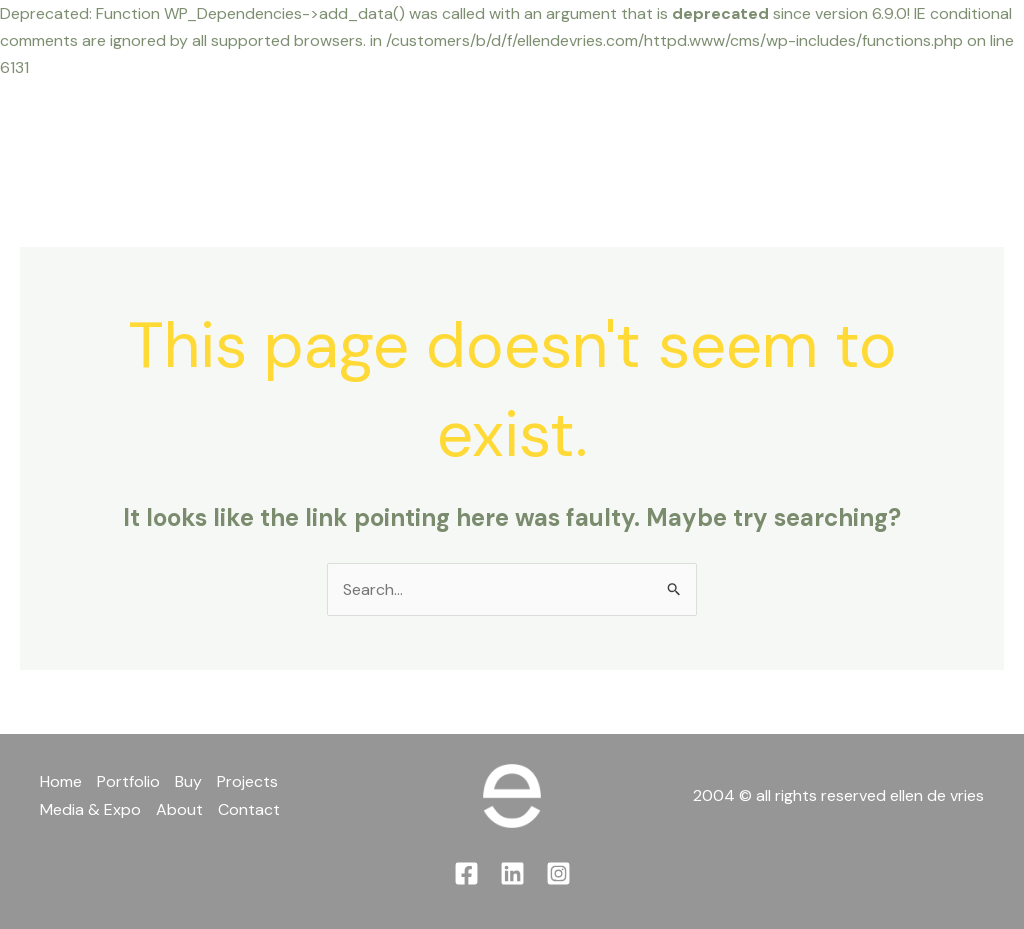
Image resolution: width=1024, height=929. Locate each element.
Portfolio (297, 132)
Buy (384, 132)
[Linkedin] (961, 119)
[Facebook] (918, 119)
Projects (469, 132)
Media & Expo (597, 132)
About (716, 132)
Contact (813, 132)
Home (201, 132)
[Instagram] (927, 147)
